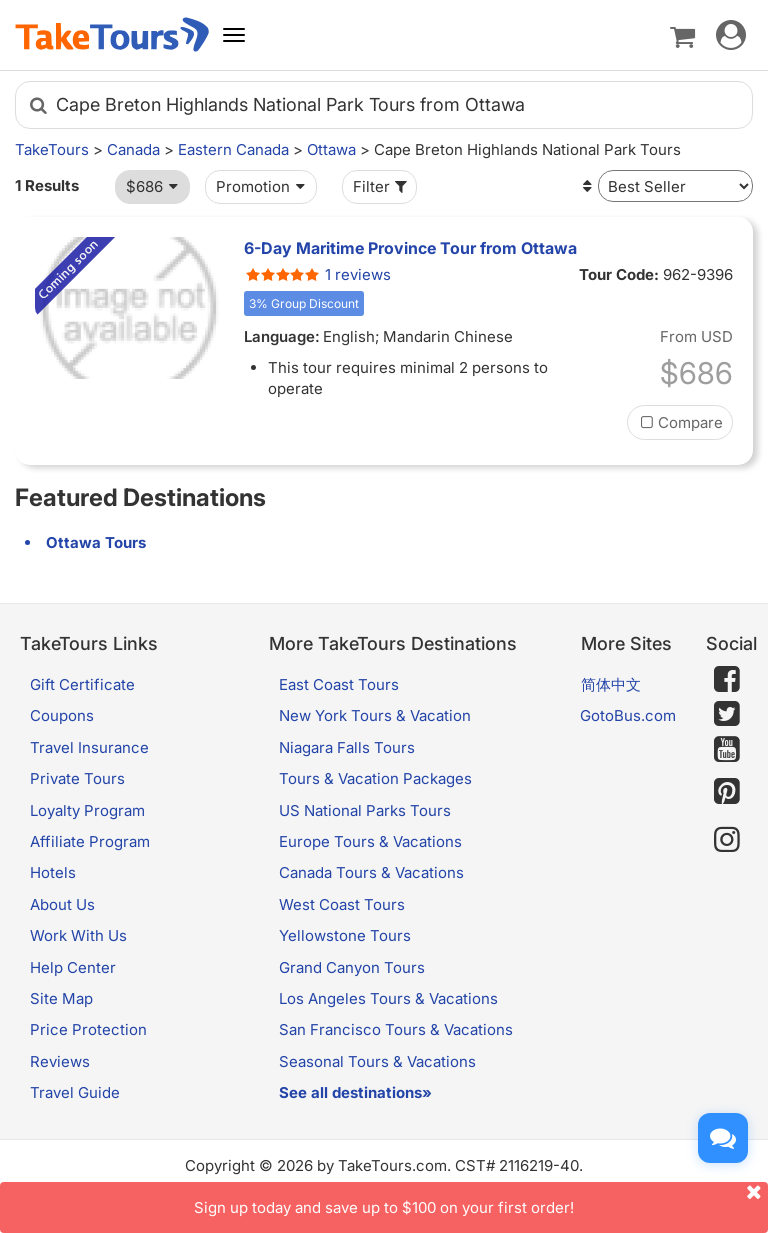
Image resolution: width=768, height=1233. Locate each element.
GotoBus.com (628, 715)
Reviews (60, 1061)
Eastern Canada (233, 149)
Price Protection (88, 1029)
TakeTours (52, 149)
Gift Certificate (82, 684)
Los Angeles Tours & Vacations (388, 998)
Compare (680, 422)
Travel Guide (75, 1092)
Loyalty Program (87, 810)
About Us (62, 904)
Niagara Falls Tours (347, 747)
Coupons (62, 715)
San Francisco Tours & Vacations (396, 1029)
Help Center (73, 967)
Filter (382, 186)
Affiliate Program (90, 841)
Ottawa (331, 149)
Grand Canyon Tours (352, 967)
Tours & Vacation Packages (375, 778)
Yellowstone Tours (345, 935)
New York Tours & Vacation (375, 715)
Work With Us (78, 935)
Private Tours (77, 778)
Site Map (61, 998)
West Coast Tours (342, 904)
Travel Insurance (89, 747)
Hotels (53, 872)
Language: (282, 336)
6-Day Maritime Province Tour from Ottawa (410, 248)
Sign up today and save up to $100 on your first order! (481, 1199)
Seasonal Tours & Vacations (377, 1061)
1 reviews (317, 274)
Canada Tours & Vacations (371, 872)
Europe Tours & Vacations (370, 841)
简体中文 (611, 684)
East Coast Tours (339, 684)
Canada (133, 149)
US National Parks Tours (365, 810)
